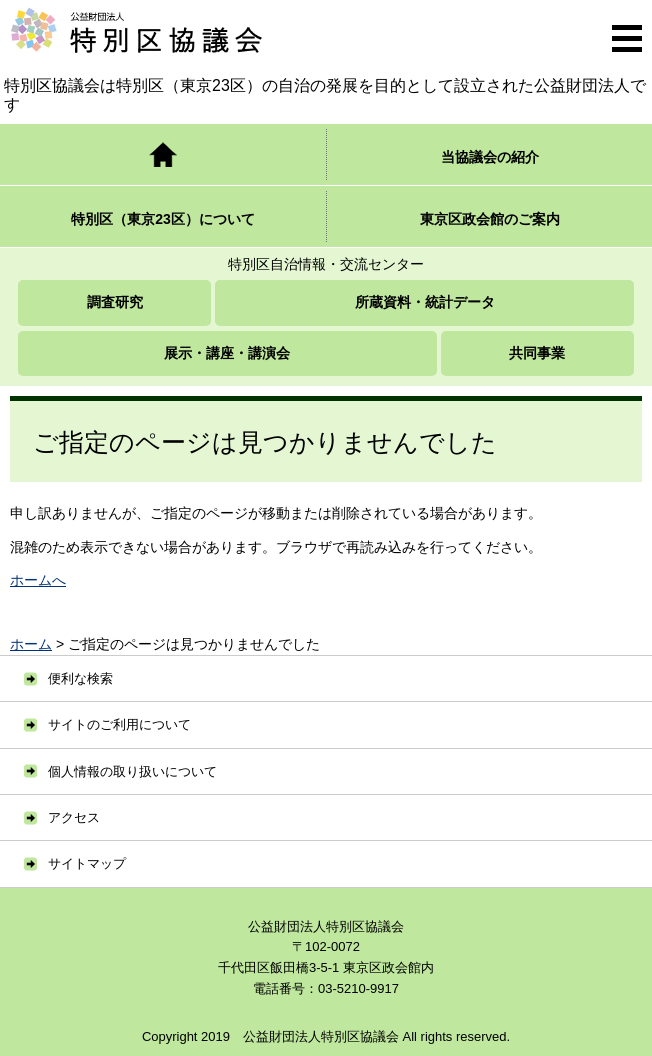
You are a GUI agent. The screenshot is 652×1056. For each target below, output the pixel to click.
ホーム (31, 644)
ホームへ (38, 580)
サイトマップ (87, 863)
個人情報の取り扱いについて (132, 771)
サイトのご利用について (119, 724)
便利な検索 (80, 678)
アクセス (74, 817)
